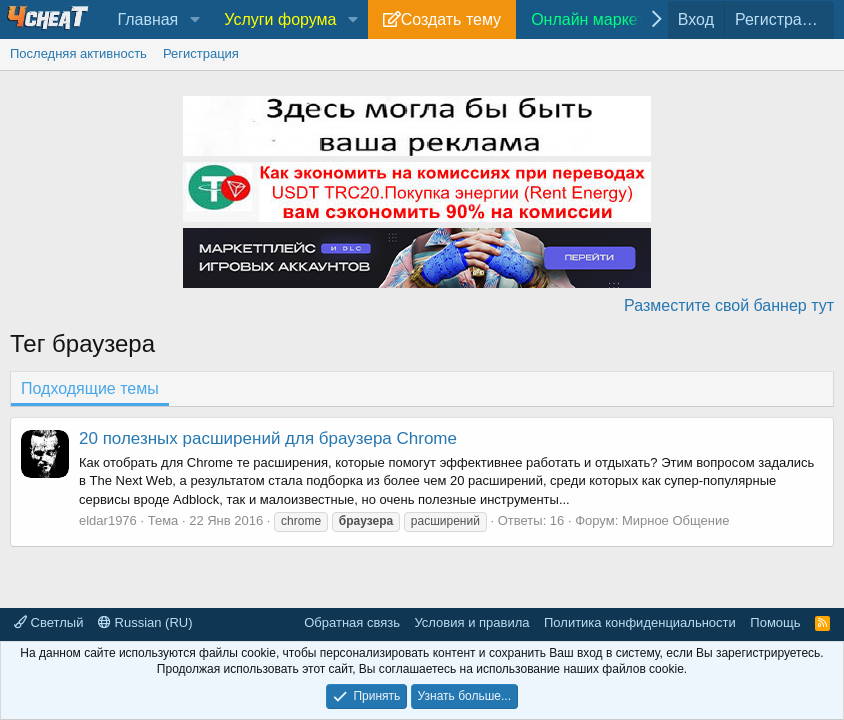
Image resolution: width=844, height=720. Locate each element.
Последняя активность (78, 53)
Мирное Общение (676, 520)
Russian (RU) (145, 622)
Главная (147, 19)
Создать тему (451, 19)
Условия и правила (471, 622)
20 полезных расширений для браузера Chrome (268, 438)
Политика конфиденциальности (640, 622)
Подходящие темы (90, 388)
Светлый (48, 622)
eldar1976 (108, 520)
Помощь (775, 622)
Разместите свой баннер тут (729, 305)
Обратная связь (352, 622)
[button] (194, 20)
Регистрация (201, 53)
